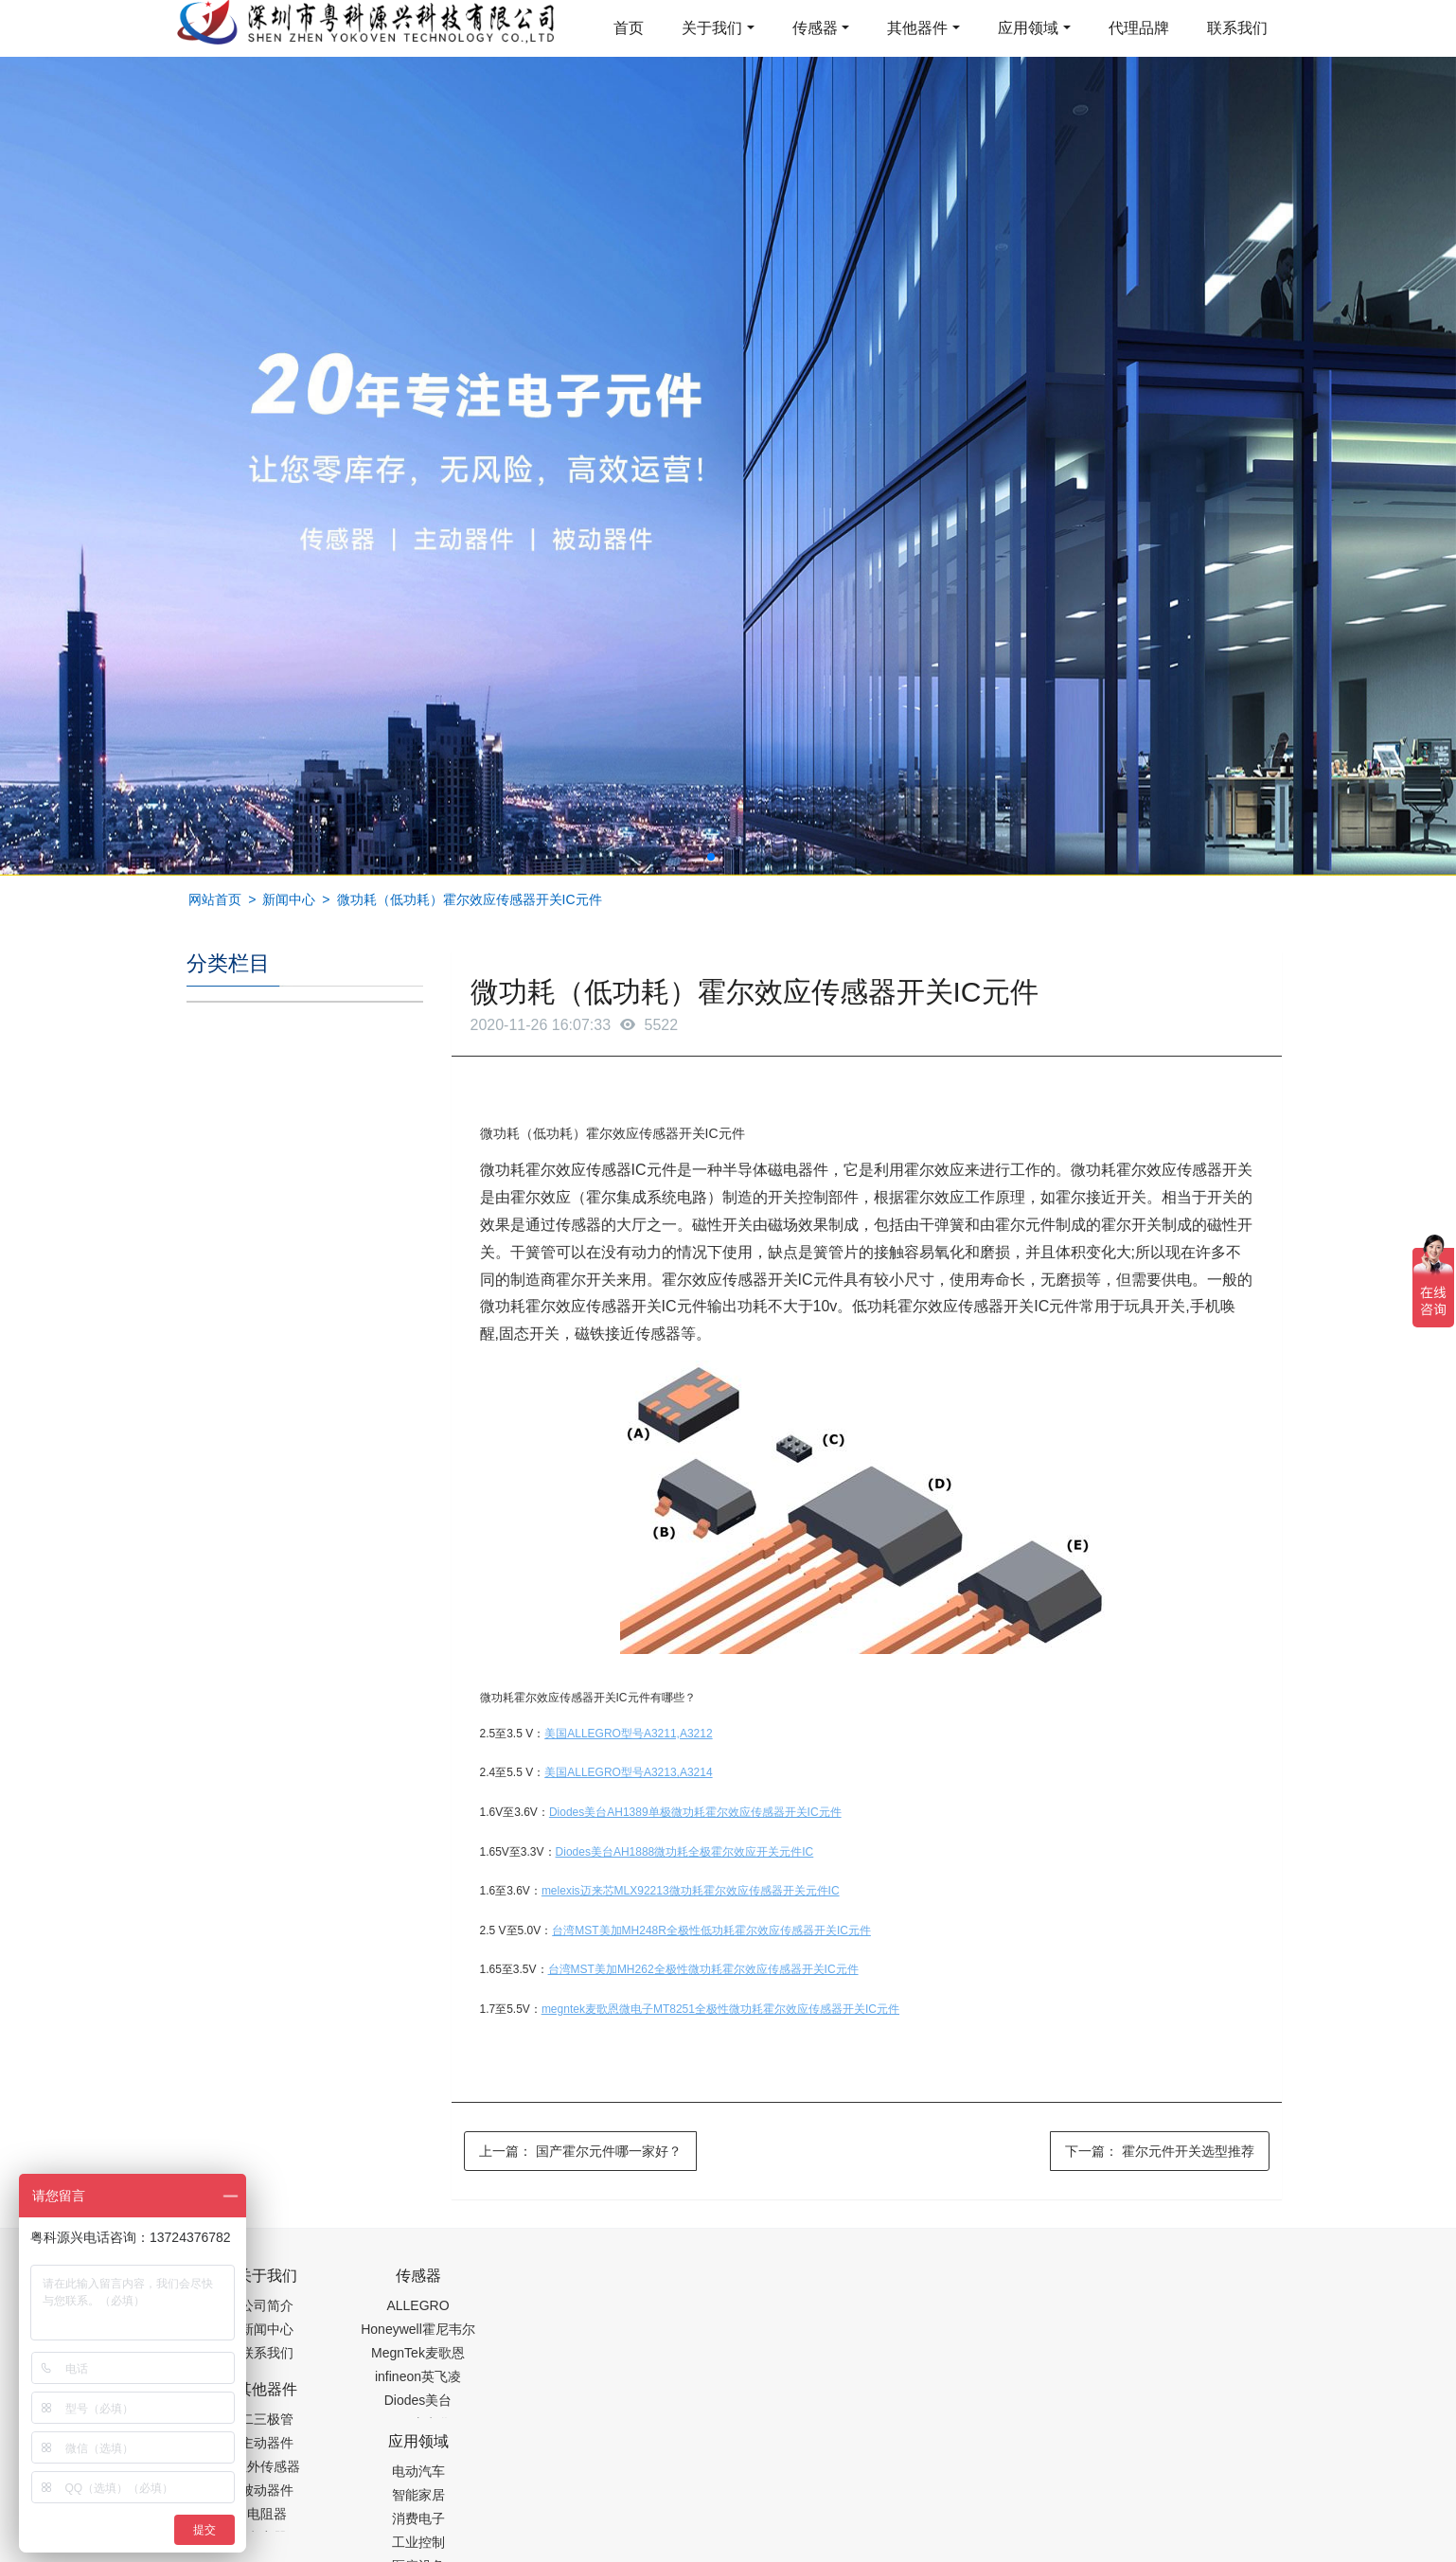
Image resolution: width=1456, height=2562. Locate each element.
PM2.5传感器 (423, 2549)
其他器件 (917, 28)
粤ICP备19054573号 (725, 2502)
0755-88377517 (1051, 2285)
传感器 (815, 28)
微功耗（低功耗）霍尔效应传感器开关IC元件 (469, 899)
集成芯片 (503, 2549)
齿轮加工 (347, 2549)
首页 (628, 28)
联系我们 (1237, 28)
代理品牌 (1139, 28)
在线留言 (1173, 2505)
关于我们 (712, 28)
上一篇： (580, 2151)
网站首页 (214, 899)
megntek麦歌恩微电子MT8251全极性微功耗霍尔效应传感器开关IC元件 (720, 2009)
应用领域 (1028, 28)
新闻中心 (288, 899)
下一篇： (1159, 2151)
